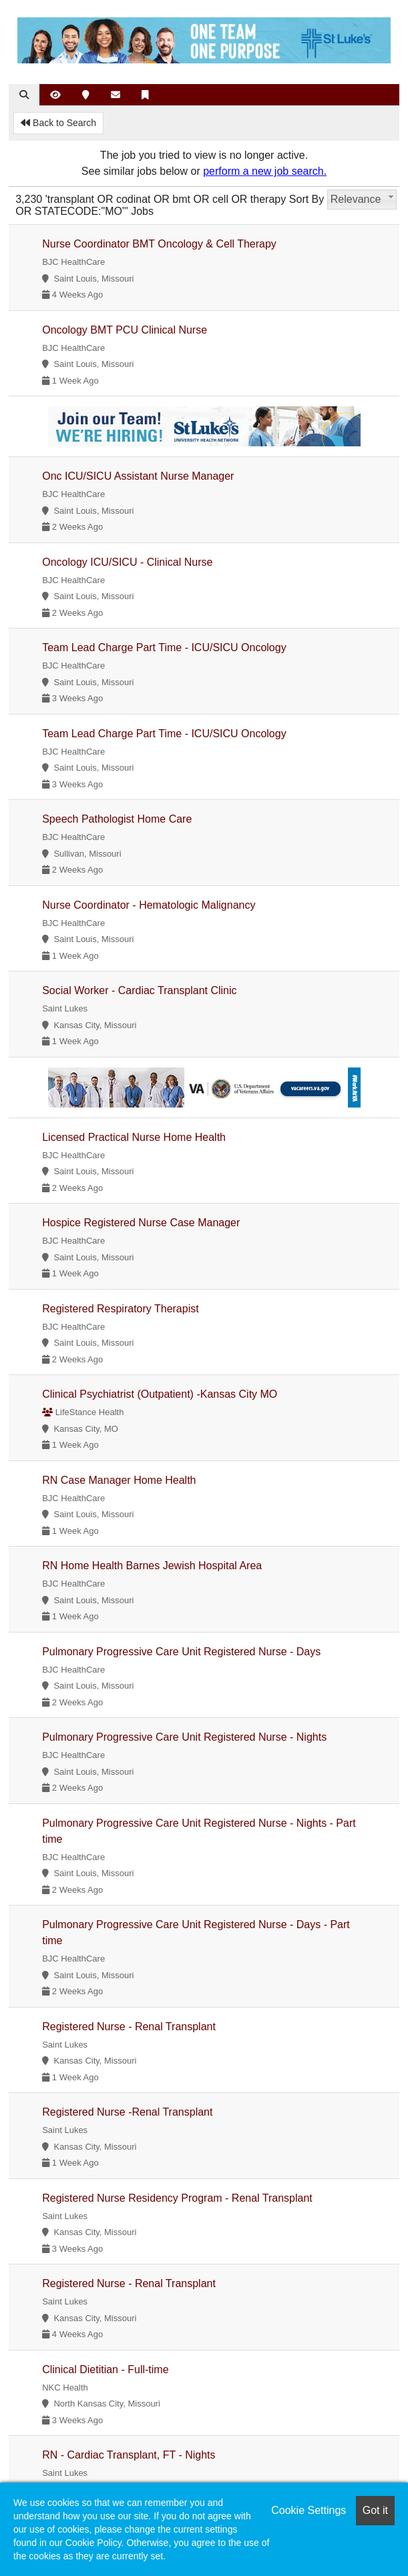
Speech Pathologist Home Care (117, 819)
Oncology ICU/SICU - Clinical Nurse (127, 562)
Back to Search (58, 122)
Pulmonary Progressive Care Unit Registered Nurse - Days (181, 1651)
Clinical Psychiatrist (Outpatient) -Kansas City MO (159, 1394)
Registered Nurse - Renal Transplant (129, 2026)
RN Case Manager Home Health (119, 1480)
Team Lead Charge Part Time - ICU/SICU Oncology (164, 647)
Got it (375, 2510)
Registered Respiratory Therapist (120, 1308)
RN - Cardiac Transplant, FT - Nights (128, 2455)
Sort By (306, 199)
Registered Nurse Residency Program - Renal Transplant (177, 2198)
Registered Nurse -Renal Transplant (127, 2112)
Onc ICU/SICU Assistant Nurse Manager (138, 476)
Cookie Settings (308, 2510)
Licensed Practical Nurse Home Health (134, 1137)
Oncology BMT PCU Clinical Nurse (124, 330)
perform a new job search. (265, 171)
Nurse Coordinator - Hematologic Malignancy (148, 905)
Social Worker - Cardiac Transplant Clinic (139, 990)
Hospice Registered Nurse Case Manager (141, 1222)
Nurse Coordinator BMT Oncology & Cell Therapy (159, 244)
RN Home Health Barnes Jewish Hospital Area (152, 1565)
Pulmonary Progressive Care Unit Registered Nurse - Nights (184, 1737)
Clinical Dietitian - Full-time (105, 2369)
